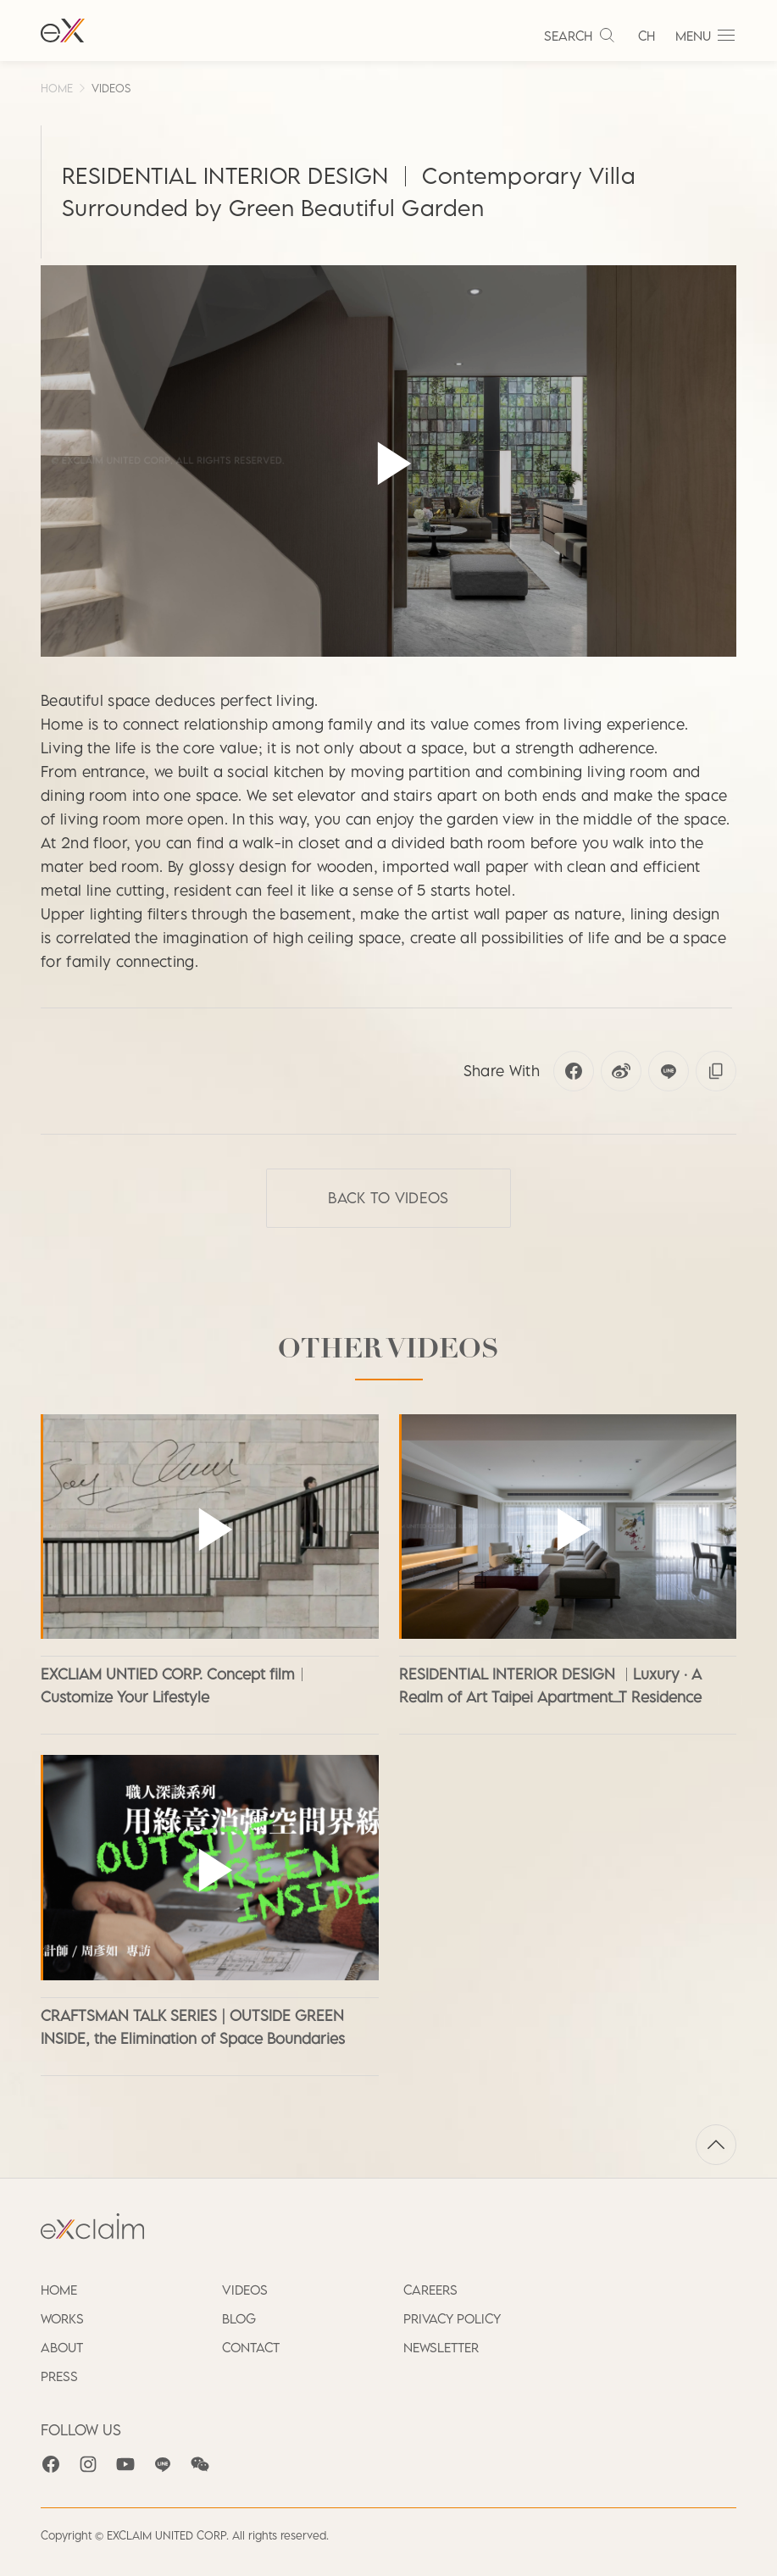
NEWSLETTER (441, 2347)
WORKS (62, 2318)
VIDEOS (111, 88)
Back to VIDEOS (388, 1198)
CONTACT (251, 2347)
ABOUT (62, 2347)
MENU (705, 35)
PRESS (59, 2376)
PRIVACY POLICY (452, 2318)
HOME (57, 88)
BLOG (239, 2318)
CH (646, 35)
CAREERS (430, 2289)
